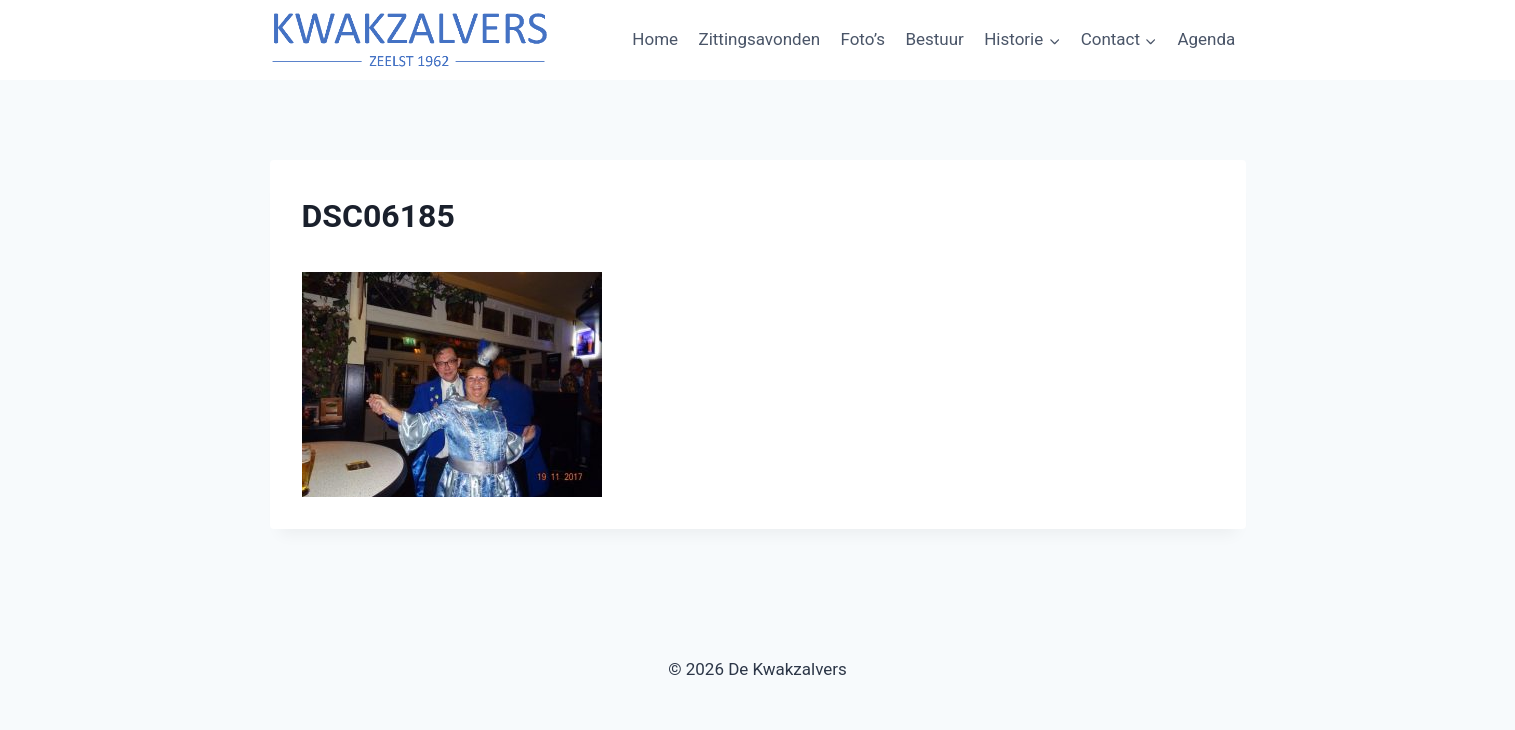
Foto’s (862, 39)
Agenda (1206, 39)
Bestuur (934, 39)
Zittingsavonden (759, 39)
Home (655, 39)
